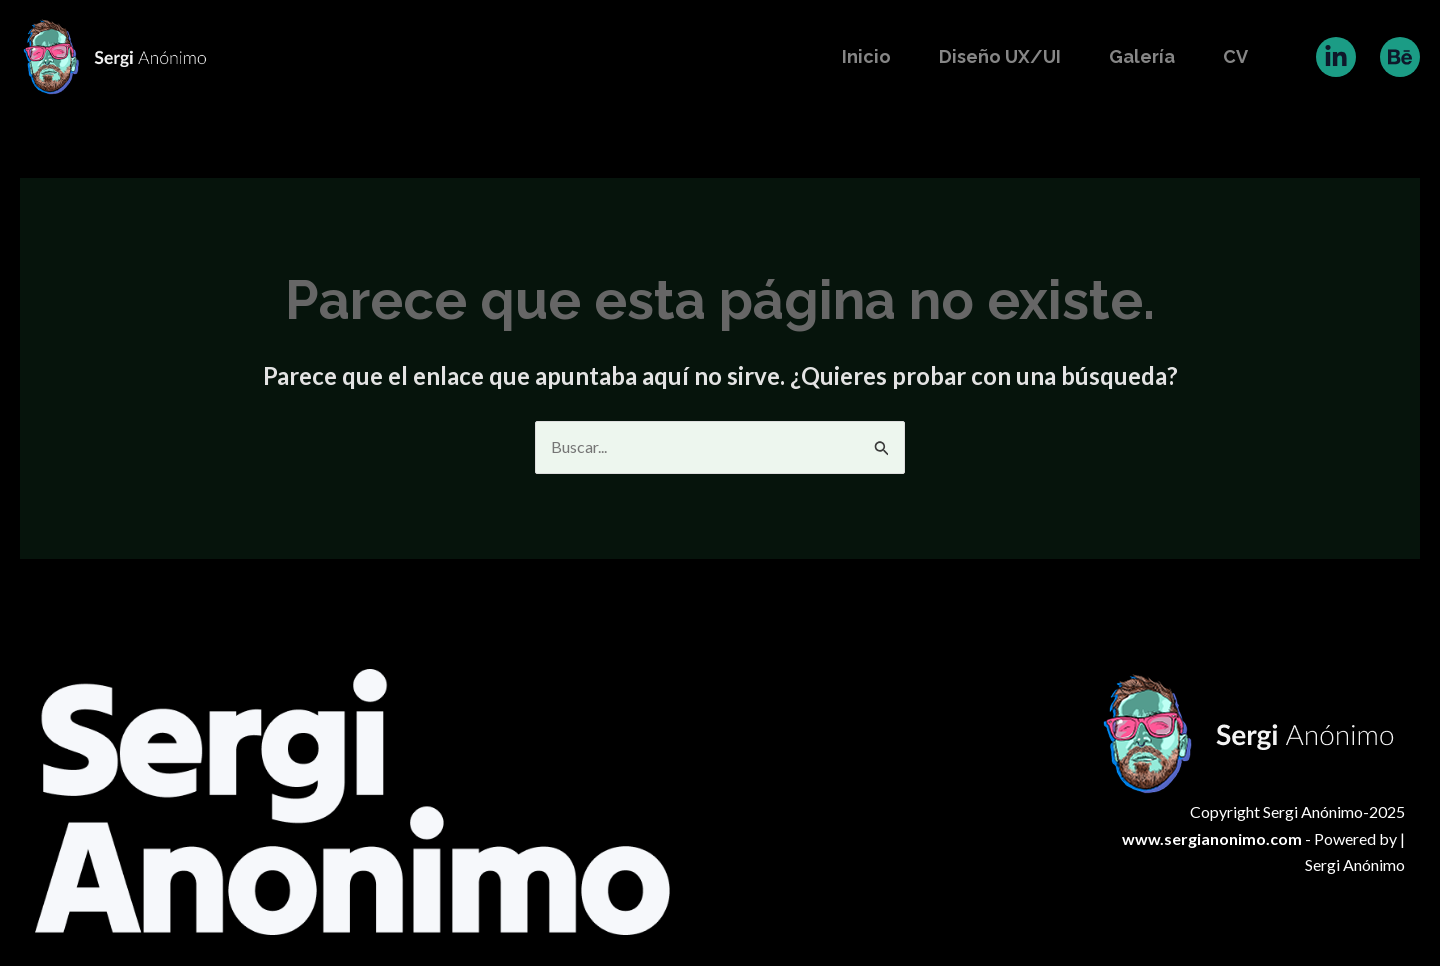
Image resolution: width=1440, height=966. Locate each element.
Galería (1142, 56)
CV (1235, 56)
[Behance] (1400, 57)
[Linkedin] (1336, 57)
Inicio (866, 56)
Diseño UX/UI (1000, 56)
